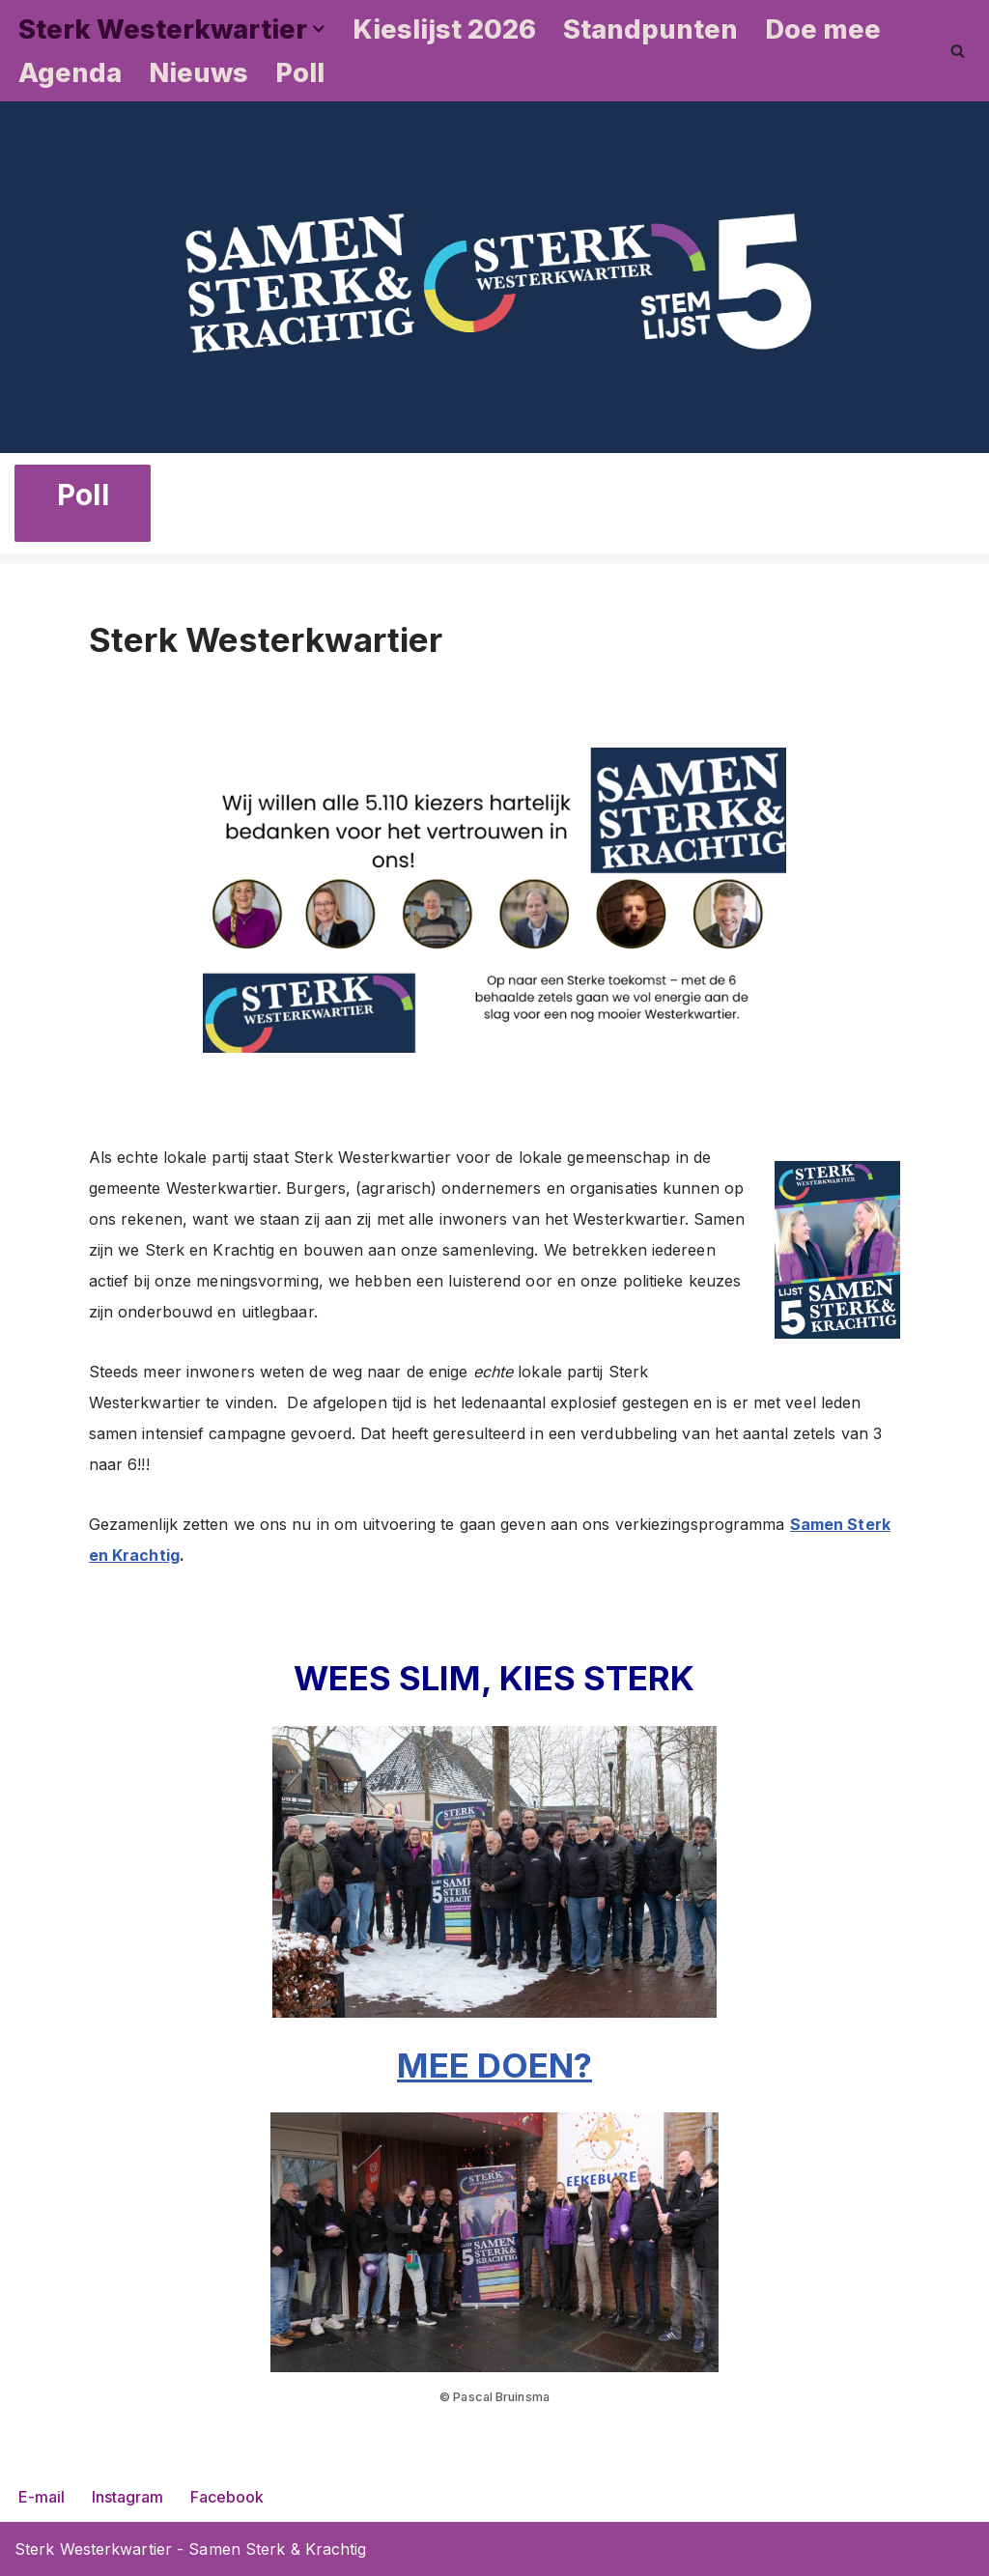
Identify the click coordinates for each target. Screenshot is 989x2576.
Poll (300, 73)
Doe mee (823, 29)
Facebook (227, 2496)
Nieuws (198, 73)
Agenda (70, 73)
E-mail (41, 2496)
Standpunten (650, 29)
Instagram (127, 2496)
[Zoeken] (957, 50)
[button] (318, 29)
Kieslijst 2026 (444, 29)
